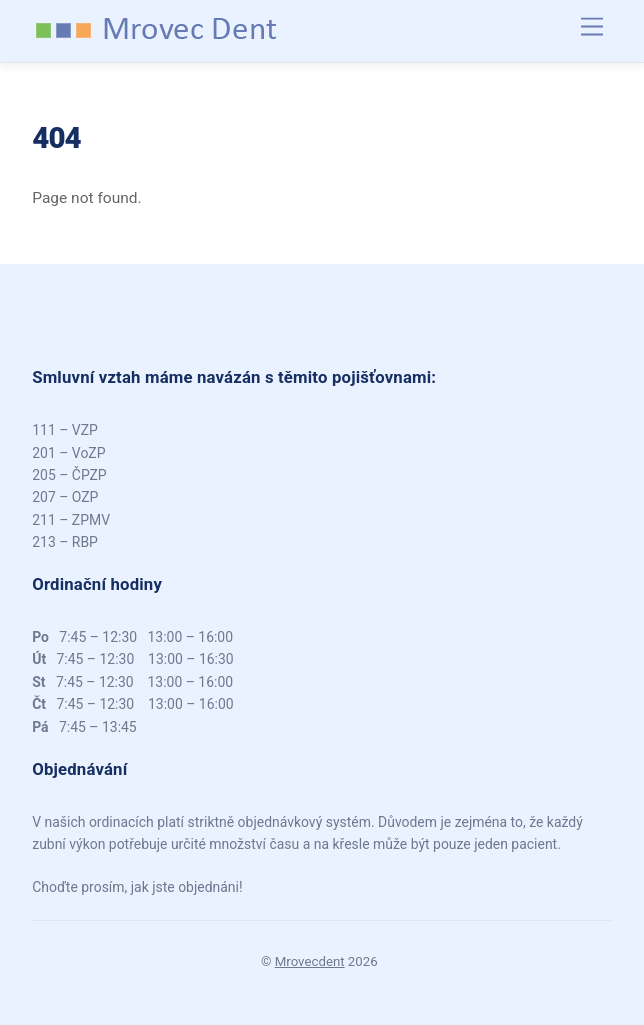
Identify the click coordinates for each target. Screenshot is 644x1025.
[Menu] (592, 27)
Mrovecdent (310, 961)
